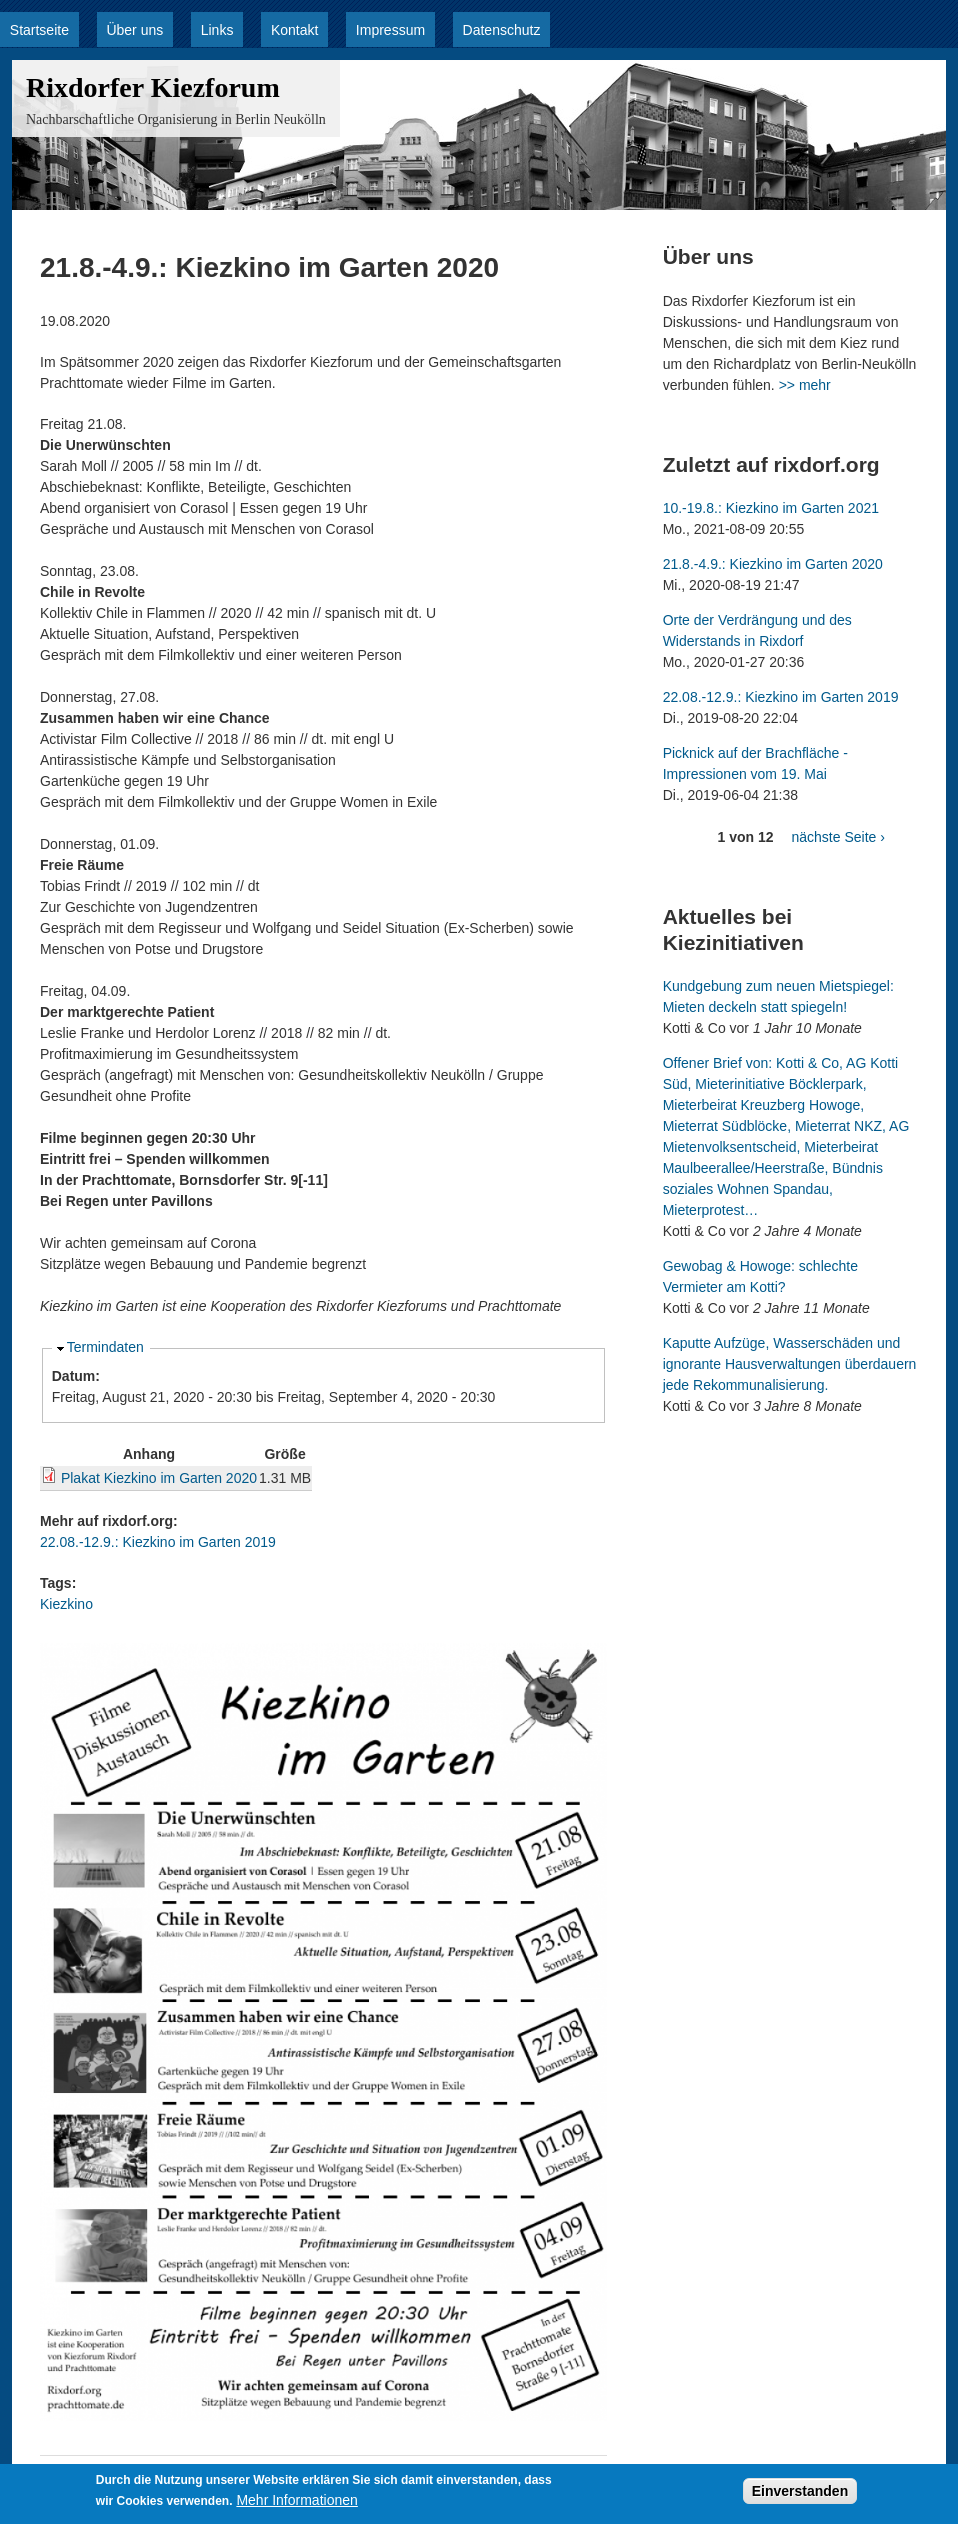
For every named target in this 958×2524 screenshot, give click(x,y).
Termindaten (105, 1347)
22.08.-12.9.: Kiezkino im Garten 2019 (158, 1542)
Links (217, 30)
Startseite (39, 30)
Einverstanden (800, 2496)
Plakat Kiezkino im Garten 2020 (159, 1478)
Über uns (134, 30)
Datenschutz (502, 30)
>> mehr (805, 385)
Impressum (390, 30)
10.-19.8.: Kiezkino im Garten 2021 (771, 508)
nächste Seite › (837, 837)
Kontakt (294, 30)
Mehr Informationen (296, 2505)
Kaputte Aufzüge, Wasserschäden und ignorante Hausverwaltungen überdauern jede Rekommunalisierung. (790, 1364)
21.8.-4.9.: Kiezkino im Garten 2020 (773, 564)
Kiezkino (66, 1604)
